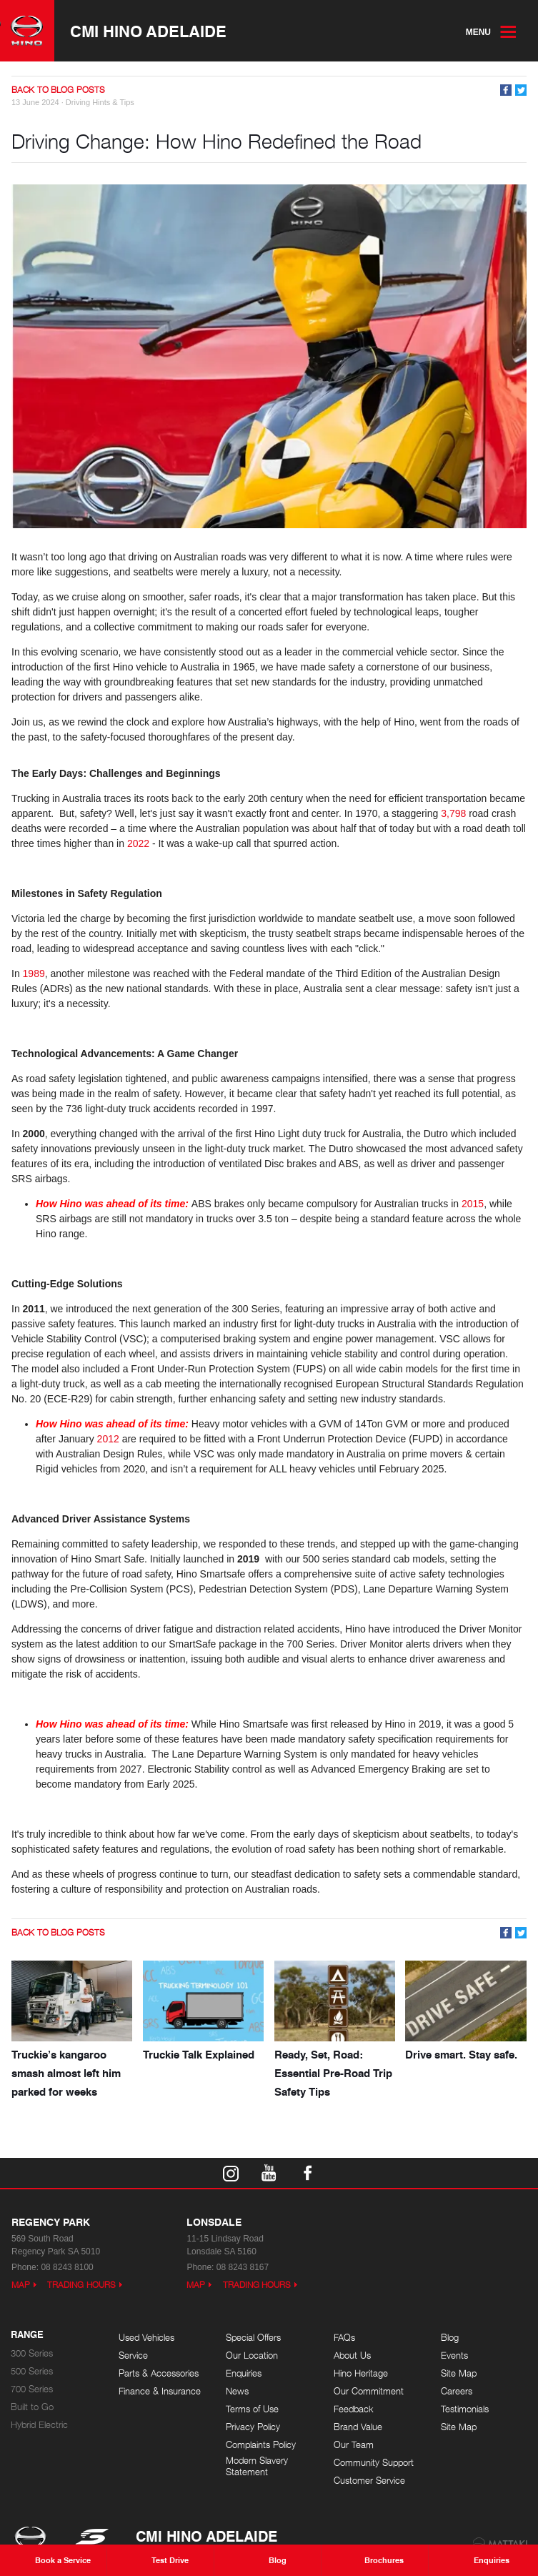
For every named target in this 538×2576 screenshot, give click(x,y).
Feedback (354, 2409)
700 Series (32, 2389)
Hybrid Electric (39, 2424)
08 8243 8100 (67, 2267)
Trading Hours (81, 2284)
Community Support (374, 2462)
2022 (138, 843)
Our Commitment (369, 2391)
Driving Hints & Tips (100, 102)
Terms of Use (252, 2409)
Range (27, 2335)
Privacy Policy (253, 2427)
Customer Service (369, 2480)
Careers (456, 2391)
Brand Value (358, 2427)
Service (133, 2355)
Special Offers (253, 2337)
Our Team (354, 2444)
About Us (352, 2355)
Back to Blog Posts (58, 89)
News (237, 2391)
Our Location (252, 2355)
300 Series (32, 2353)
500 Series (32, 2371)
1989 (34, 973)
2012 (108, 1439)
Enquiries (243, 2373)
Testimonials (465, 2409)
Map (20, 2284)
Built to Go (32, 2407)
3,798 (453, 813)
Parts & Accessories (159, 2373)
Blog (450, 2337)
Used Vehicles (146, 2337)
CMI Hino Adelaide (148, 30)
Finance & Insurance (160, 2391)
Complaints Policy (261, 2444)
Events (454, 2355)
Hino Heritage (361, 2373)
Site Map (459, 2373)
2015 (473, 1203)
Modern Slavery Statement (257, 2466)
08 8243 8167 (242, 2267)
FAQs (344, 2337)
